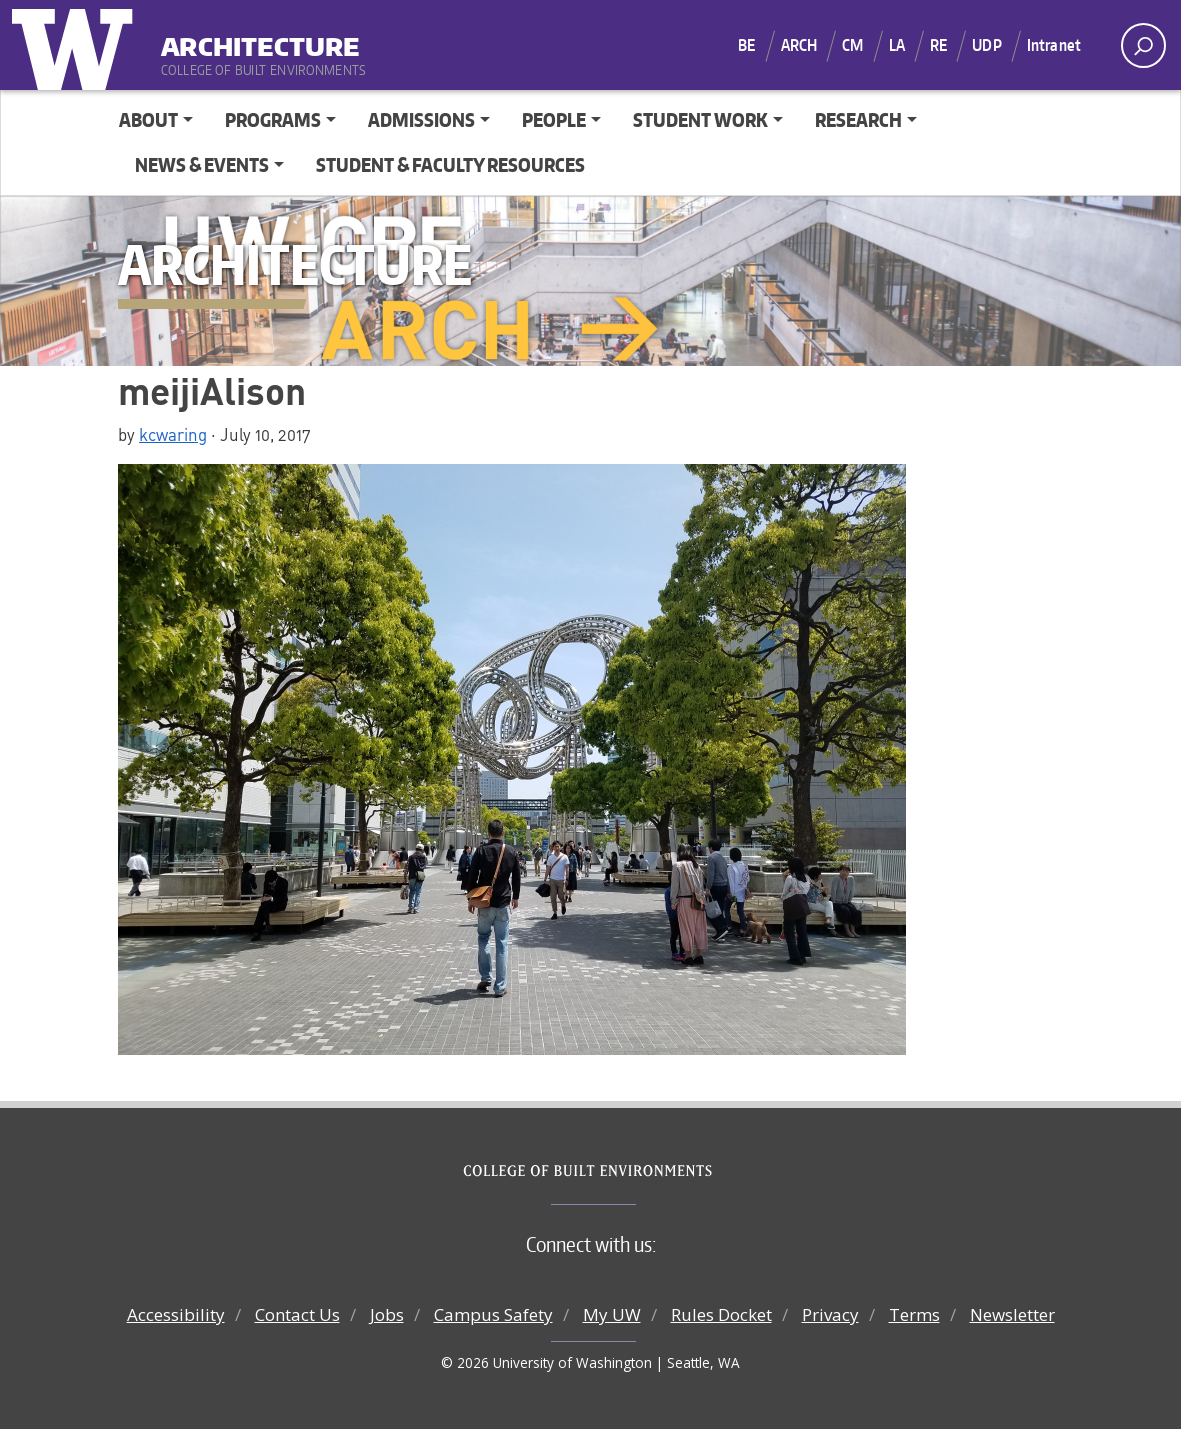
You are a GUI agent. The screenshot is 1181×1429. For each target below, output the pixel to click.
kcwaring (173, 434)
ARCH (799, 45)
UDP (986, 45)
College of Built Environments (630, 1171)
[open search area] (1143, 45)
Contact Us (297, 1314)
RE (938, 45)
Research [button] (858, 119)
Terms (914, 1314)
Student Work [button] (700, 119)
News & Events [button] (202, 164)
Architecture (260, 39)
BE (746, 45)
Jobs (387, 1314)
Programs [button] (273, 119)
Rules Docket (721, 1314)
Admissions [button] (421, 119)
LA (897, 45)
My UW (612, 1314)
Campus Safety (493, 1314)
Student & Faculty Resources (450, 164)
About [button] (148, 119)
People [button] (554, 119)
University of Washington (77, 45)
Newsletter (1012, 1314)
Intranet (1054, 45)
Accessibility (176, 1314)
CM (852, 45)
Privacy (830, 1314)
